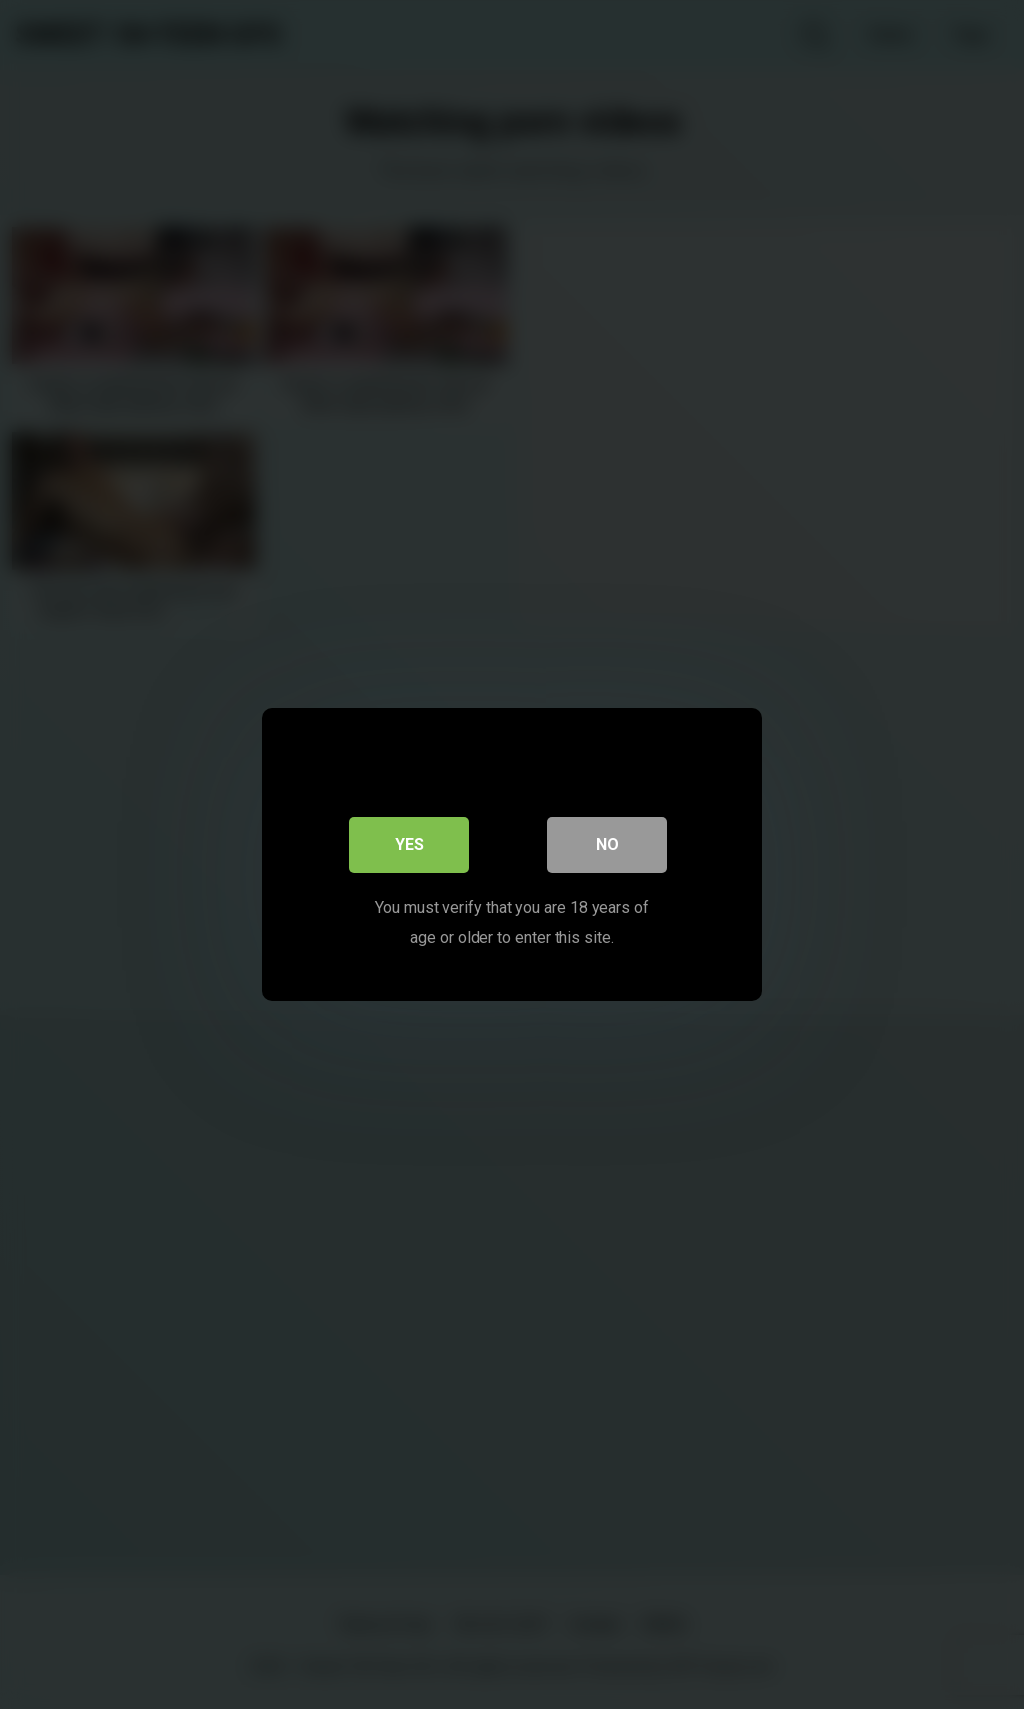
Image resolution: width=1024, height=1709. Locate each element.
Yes (409, 844)
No (607, 844)
